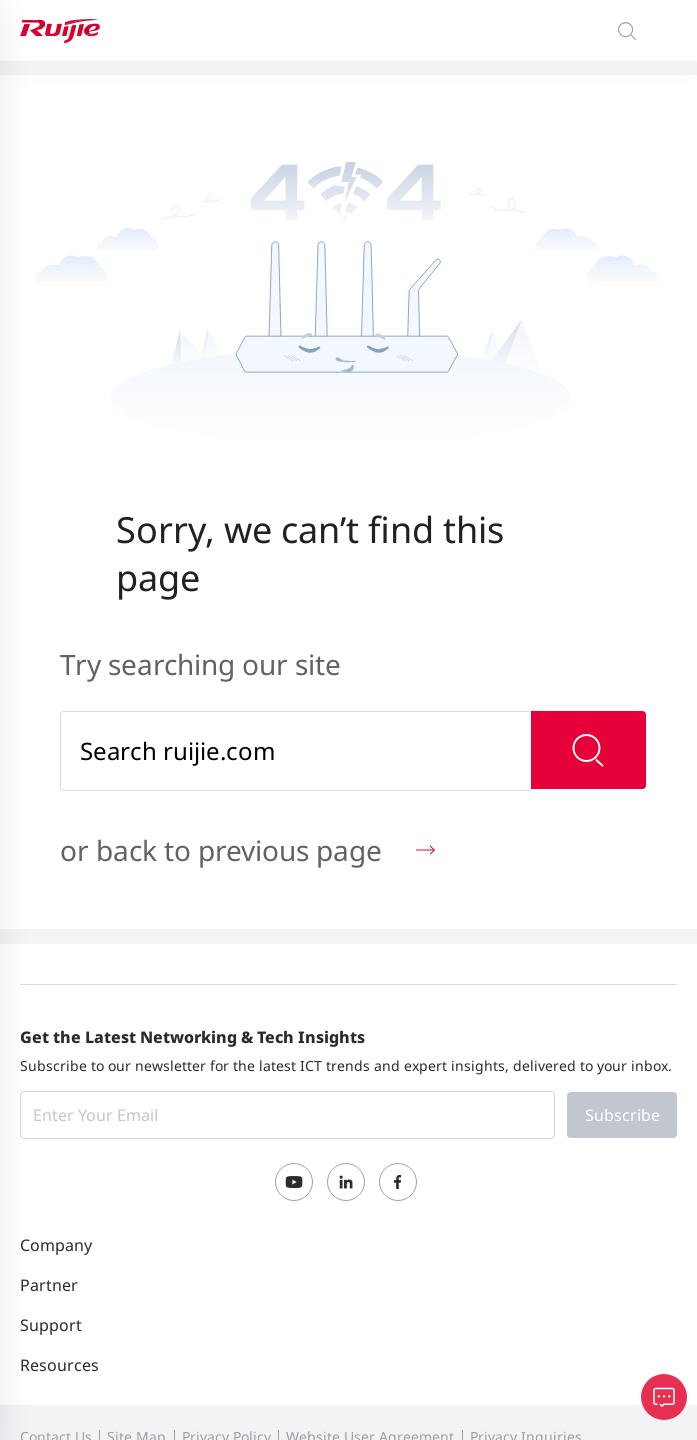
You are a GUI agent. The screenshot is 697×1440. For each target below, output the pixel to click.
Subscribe (622, 1115)
